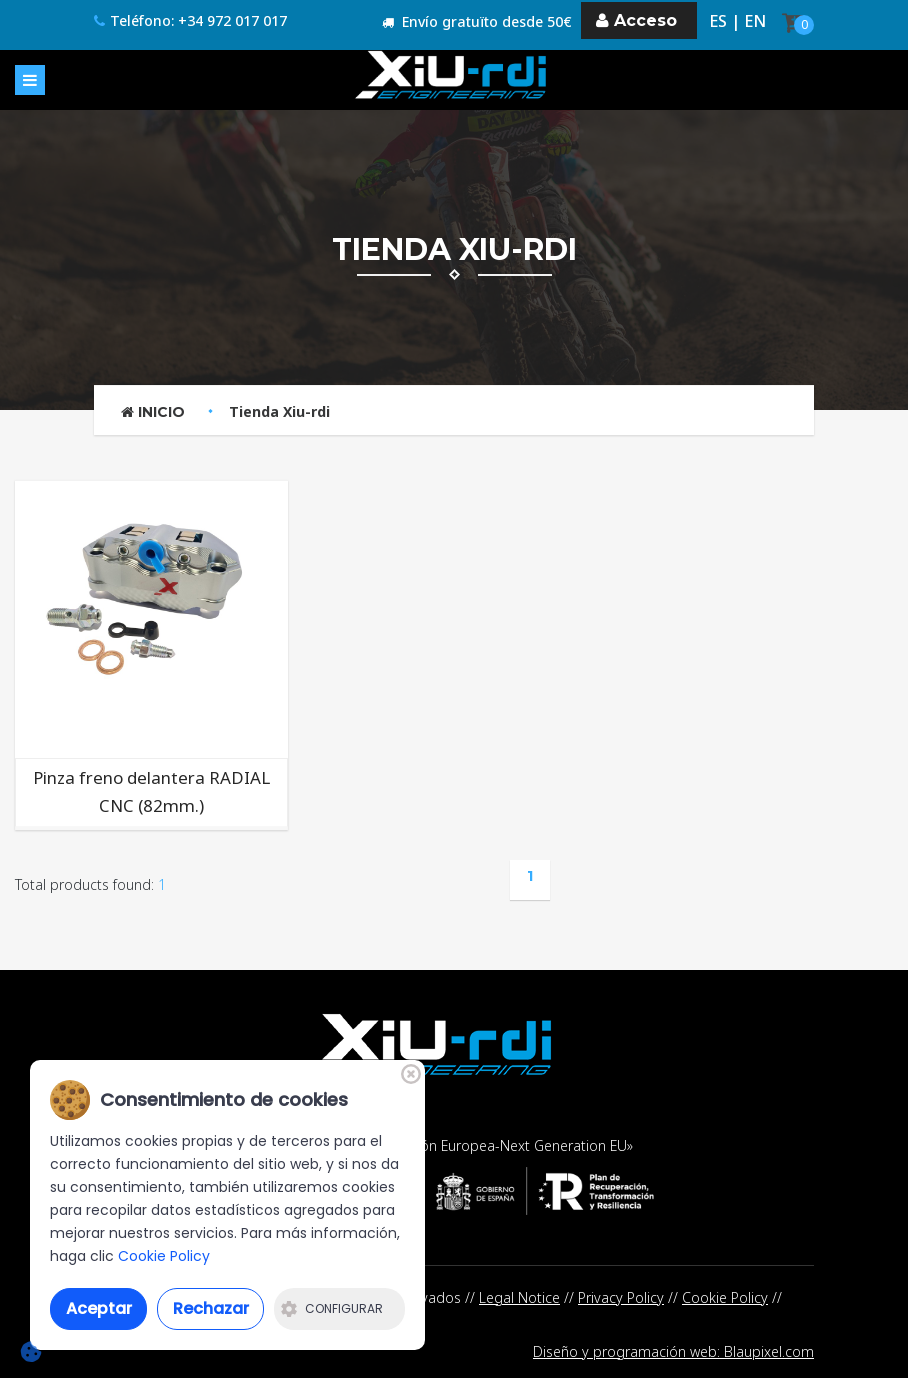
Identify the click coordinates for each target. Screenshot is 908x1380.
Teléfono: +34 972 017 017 (190, 21)
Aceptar (99, 1308)
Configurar (332, 1308)
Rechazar (211, 1308)
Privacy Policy (621, 1297)
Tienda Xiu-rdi (279, 411)
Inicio (153, 412)
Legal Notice (519, 1297)
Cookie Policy (725, 1297)
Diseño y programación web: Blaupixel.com (673, 1353)
